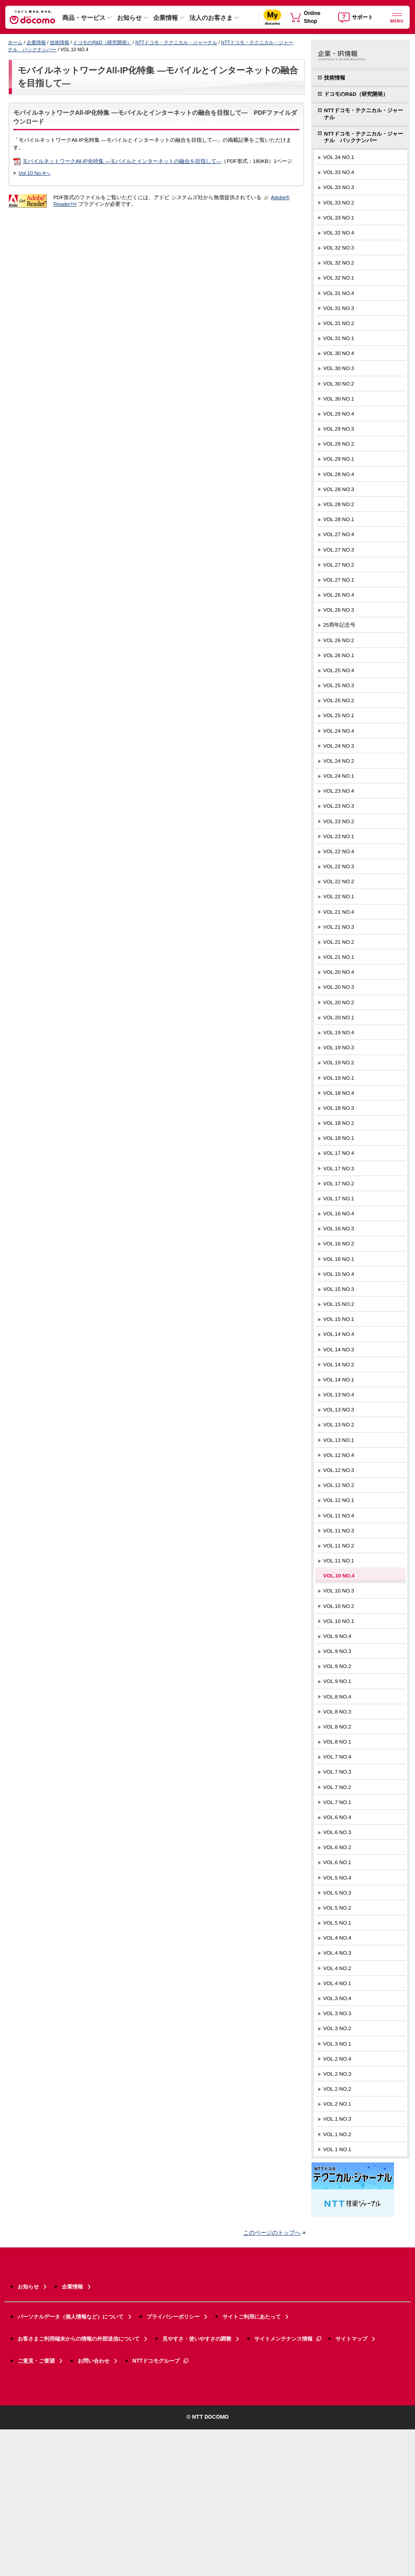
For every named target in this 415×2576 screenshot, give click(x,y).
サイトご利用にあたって (252, 2317)
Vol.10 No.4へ (34, 173)
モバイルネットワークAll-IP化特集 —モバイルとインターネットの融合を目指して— (122, 161)
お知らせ (129, 17)
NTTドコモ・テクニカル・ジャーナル (176, 42)
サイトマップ (351, 2339)
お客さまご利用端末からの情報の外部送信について (79, 2339)
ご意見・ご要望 (36, 2361)
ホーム (15, 42)
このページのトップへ (272, 2232)
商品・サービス (84, 17)
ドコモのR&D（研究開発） (102, 42)
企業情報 (165, 17)
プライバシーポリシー (173, 2317)
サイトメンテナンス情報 (288, 2338)
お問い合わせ (93, 2361)
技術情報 (59, 42)
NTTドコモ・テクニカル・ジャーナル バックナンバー (363, 137)
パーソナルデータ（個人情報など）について (71, 2317)
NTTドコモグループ (160, 2360)
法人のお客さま (211, 17)
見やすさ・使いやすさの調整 (196, 2339)
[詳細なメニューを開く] (397, 17)
